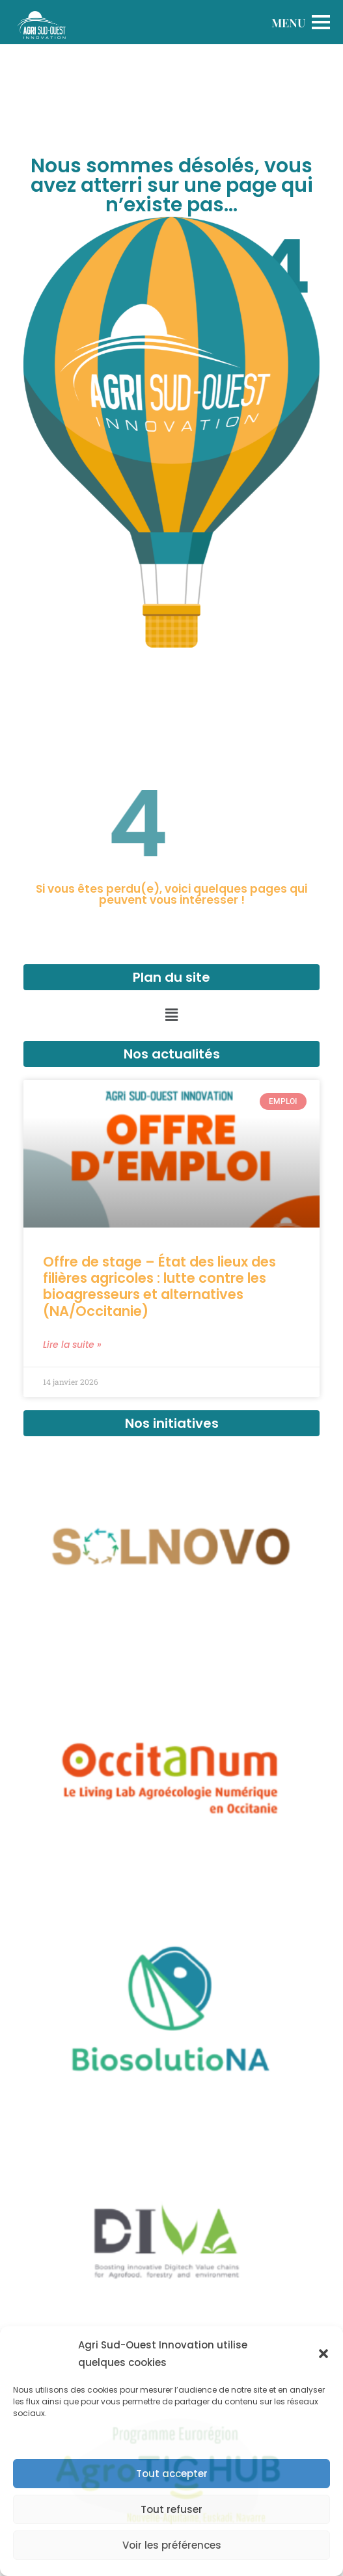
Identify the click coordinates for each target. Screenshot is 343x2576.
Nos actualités (172, 1054)
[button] (323, 2353)
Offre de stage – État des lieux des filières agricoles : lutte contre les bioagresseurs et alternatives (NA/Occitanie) (159, 1286)
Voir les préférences (171, 2545)
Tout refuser (171, 2509)
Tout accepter (172, 2473)
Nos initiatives (172, 1423)
